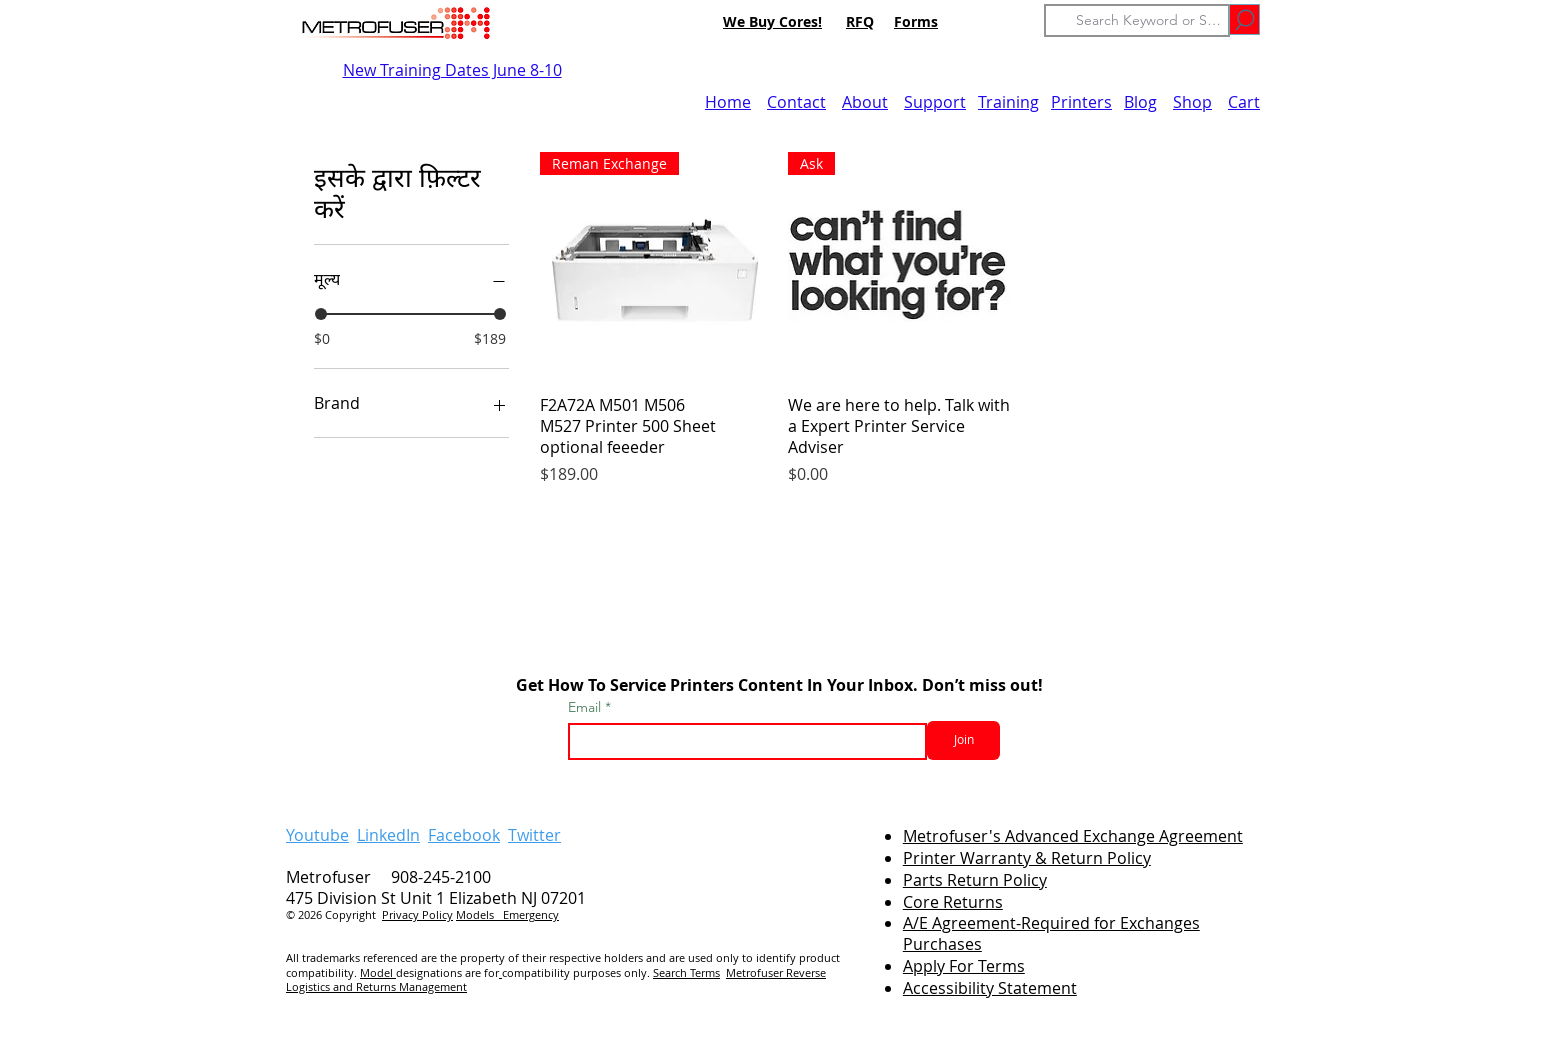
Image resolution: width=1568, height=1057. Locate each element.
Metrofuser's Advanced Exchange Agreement (1073, 836)
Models (479, 914)
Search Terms (686, 972)
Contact (796, 102)
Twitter (534, 835)
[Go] (1244, 19)
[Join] (963, 740)
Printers (1081, 102)
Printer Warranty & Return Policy (1027, 858)
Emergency (531, 914)
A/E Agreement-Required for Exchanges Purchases (1051, 933)
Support (935, 102)
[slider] (321, 314)
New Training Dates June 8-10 (452, 70)
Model (378, 972)
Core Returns (953, 902)
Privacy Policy (417, 914)
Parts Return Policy (975, 880)
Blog (1140, 102)
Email (586, 707)
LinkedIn (388, 835)
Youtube (317, 835)
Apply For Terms (964, 966)
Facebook (464, 835)
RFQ (860, 21)
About (865, 102)
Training (1008, 102)
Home (728, 102)
